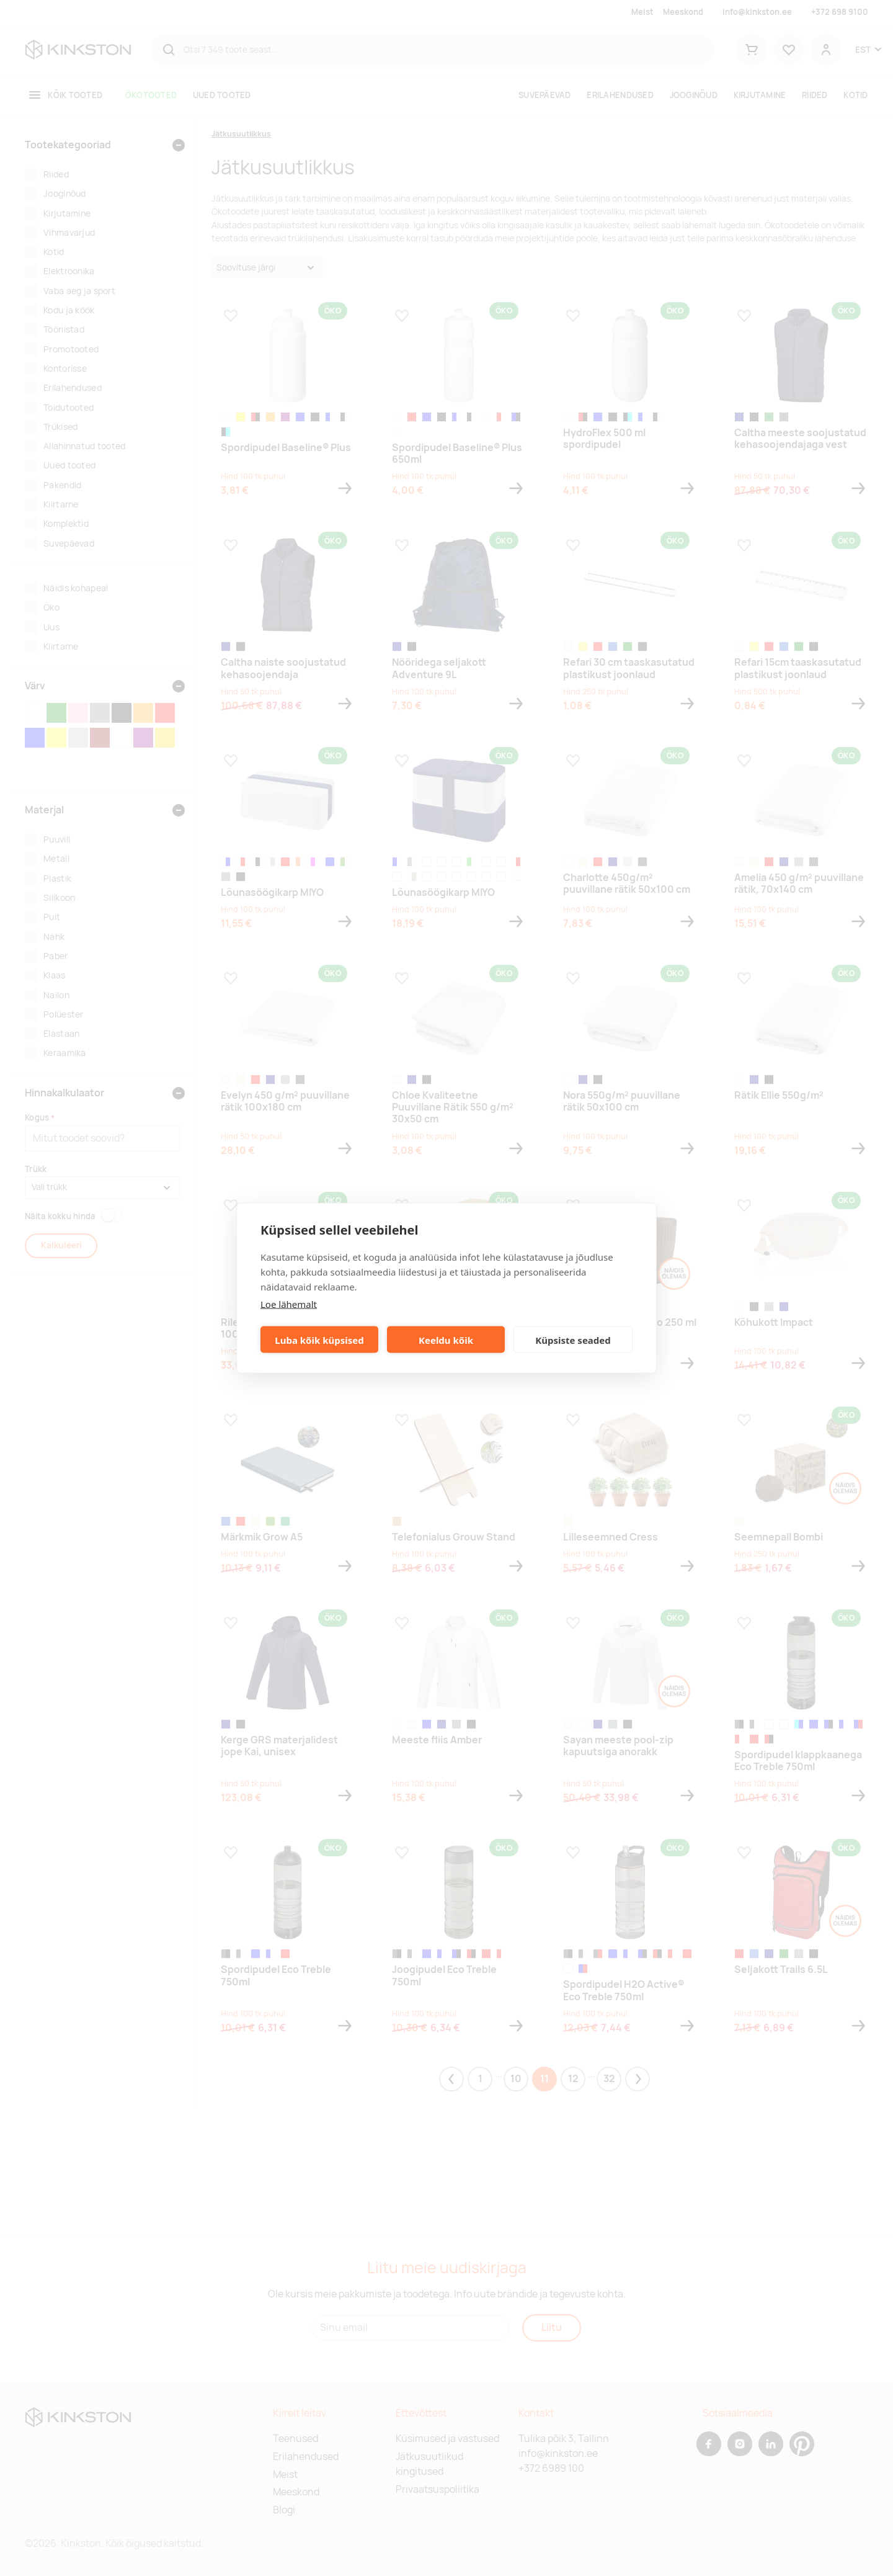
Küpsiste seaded (573, 1339)
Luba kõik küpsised (319, 1339)
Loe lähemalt (288, 1304)
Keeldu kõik (446, 1339)
